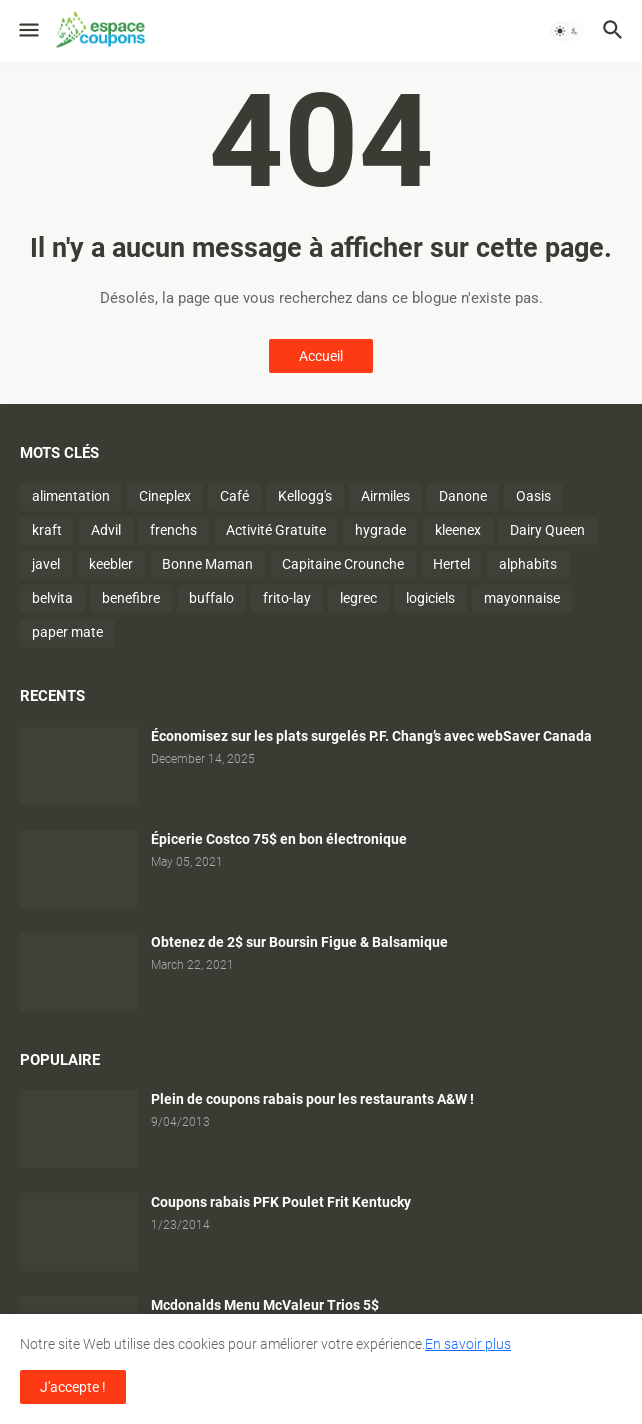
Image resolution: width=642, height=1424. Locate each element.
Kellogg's (305, 496)
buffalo (211, 598)
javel (46, 564)
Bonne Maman (207, 564)
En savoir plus (468, 1344)
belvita (52, 598)
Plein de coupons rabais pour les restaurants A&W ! (312, 1099)
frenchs (173, 530)
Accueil (321, 356)
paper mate (67, 632)
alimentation (71, 496)
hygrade (380, 530)
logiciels (430, 598)
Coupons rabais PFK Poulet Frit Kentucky (281, 1202)
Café (234, 496)
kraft (47, 530)
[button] (27, 31)
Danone (463, 496)
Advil (106, 530)
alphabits (528, 564)
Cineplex (165, 496)
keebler (111, 564)
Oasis (533, 496)
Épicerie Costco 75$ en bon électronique (279, 839)
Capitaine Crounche (343, 564)
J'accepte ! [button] (73, 1387)
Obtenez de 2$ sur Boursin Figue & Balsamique (299, 942)
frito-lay (287, 598)
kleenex (458, 530)
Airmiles (385, 496)
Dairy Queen (547, 530)
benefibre (131, 598)
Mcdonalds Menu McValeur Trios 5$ (265, 1305)
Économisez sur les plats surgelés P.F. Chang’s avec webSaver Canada (371, 736)
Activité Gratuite (276, 530)
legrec (358, 598)
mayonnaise (522, 598)
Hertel (451, 564)
